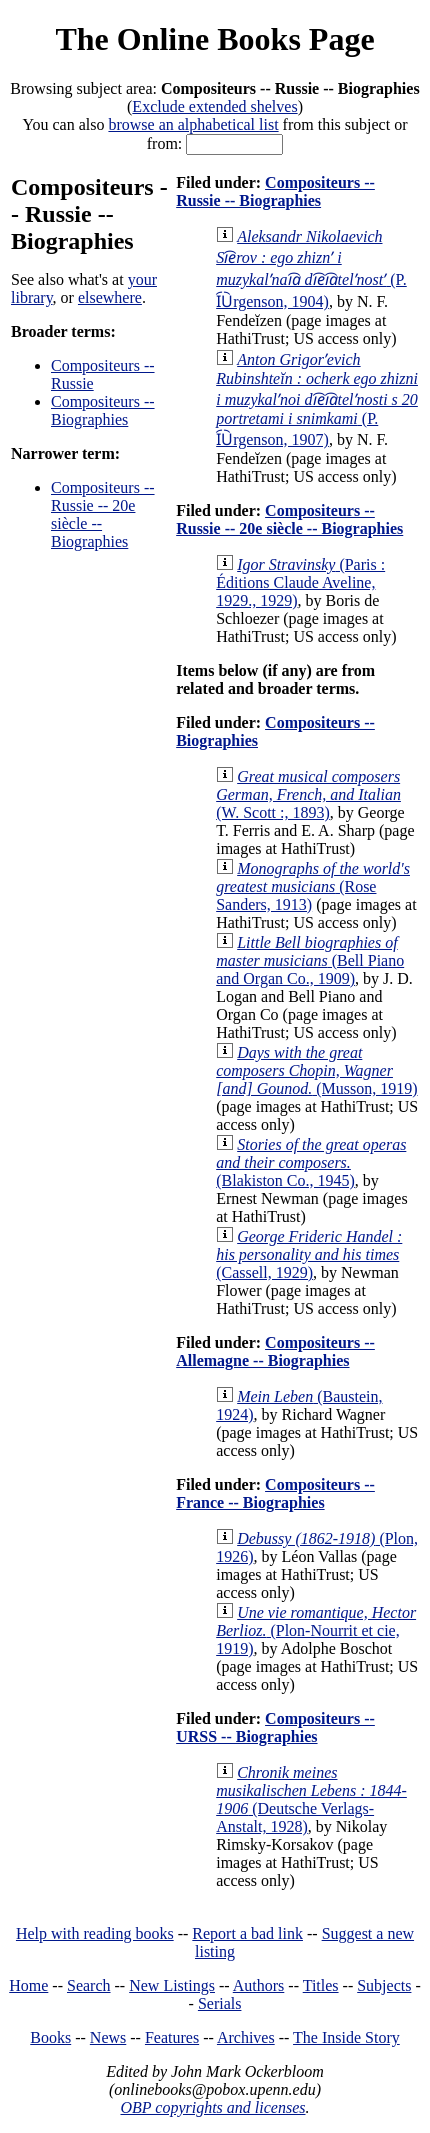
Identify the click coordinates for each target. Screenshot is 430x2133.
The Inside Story (346, 2037)
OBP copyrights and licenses (212, 2107)
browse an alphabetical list (193, 124)
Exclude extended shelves (214, 106)
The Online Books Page (214, 39)
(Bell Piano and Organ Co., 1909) (310, 960)
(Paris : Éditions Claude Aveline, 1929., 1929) (300, 582)
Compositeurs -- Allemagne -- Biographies (275, 1351)
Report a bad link (247, 1933)
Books (50, 2037)
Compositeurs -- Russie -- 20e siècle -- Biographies (289, 519)
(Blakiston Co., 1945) (311, 1162)
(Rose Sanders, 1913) (313, 886)
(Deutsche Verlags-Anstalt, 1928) (311, 1799)
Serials (220, 2003)
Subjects (384, 1985)
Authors (259, 1985)
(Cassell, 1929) (309, 1254)
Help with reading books (95, 1933)
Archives (246, 2037)
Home (28, 1985)
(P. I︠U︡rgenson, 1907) (317, 399)
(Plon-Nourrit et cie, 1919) (316, 1630)
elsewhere (110, 297)
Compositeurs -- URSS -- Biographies (275, 1727)
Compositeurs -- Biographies (103, 410)
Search (89, 1985)
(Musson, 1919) (316, 1070)
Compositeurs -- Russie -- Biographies (275, 191)
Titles (321, 1985)
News (108, 2037)
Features (172, 2037)
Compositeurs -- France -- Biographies (275, 1493)
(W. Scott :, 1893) (308, 794)
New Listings (172, 1985)
